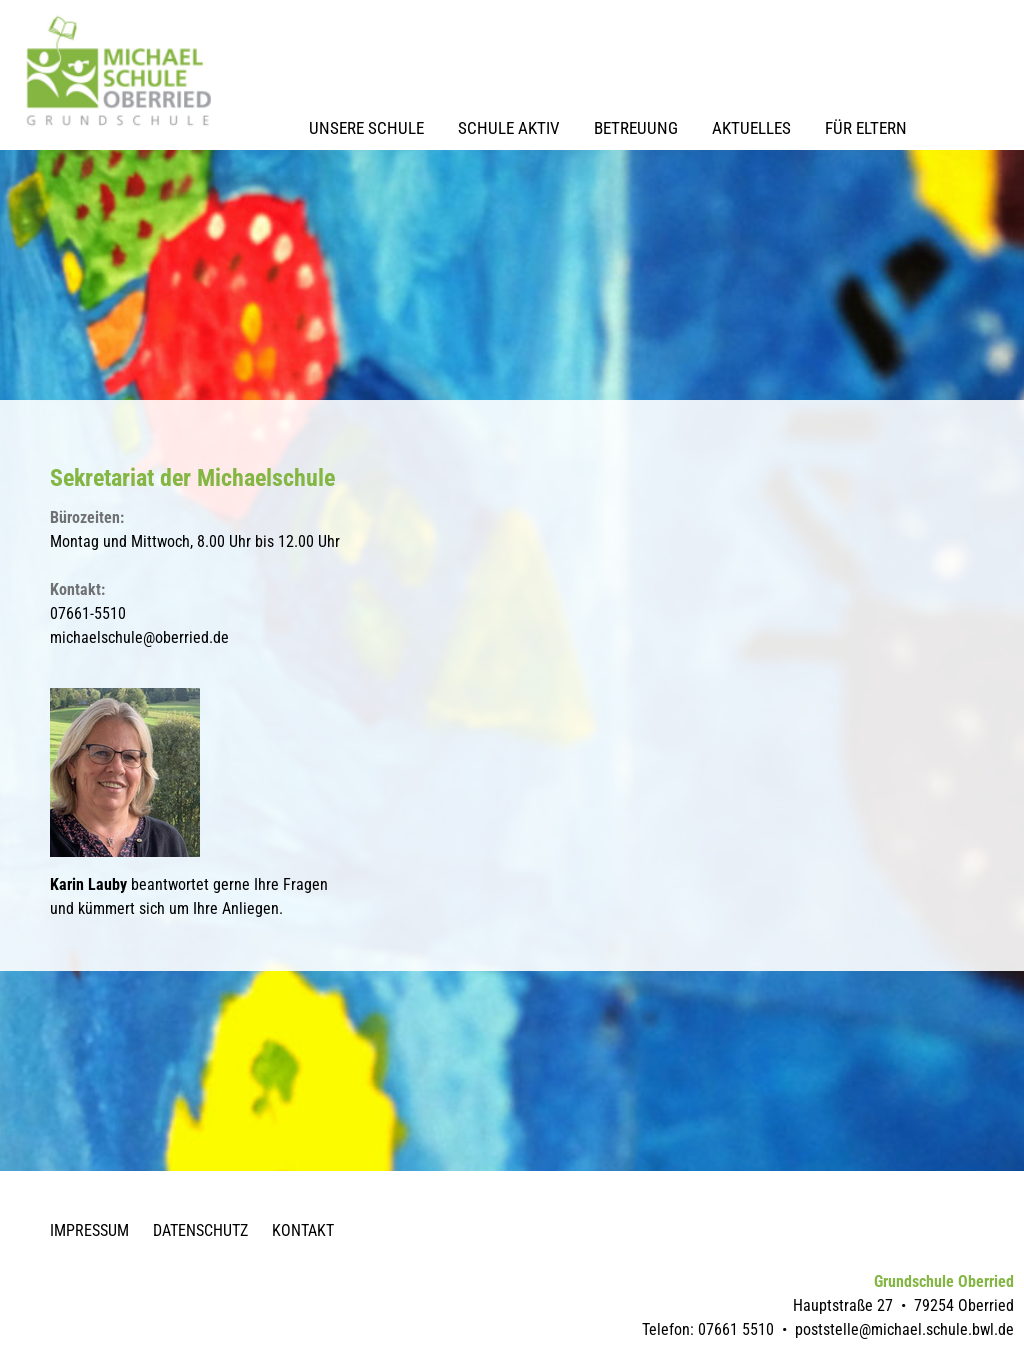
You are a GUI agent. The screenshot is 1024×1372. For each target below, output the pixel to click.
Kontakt (303, 1230)
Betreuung (636, 128)
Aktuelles (751, 128)
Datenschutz (200, 1230)
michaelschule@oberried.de (139, 637)
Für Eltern (866, 128)
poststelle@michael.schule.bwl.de (904, 1329)
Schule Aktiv (509, 128)
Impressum (89, 1230)
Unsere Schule (366, 128)
